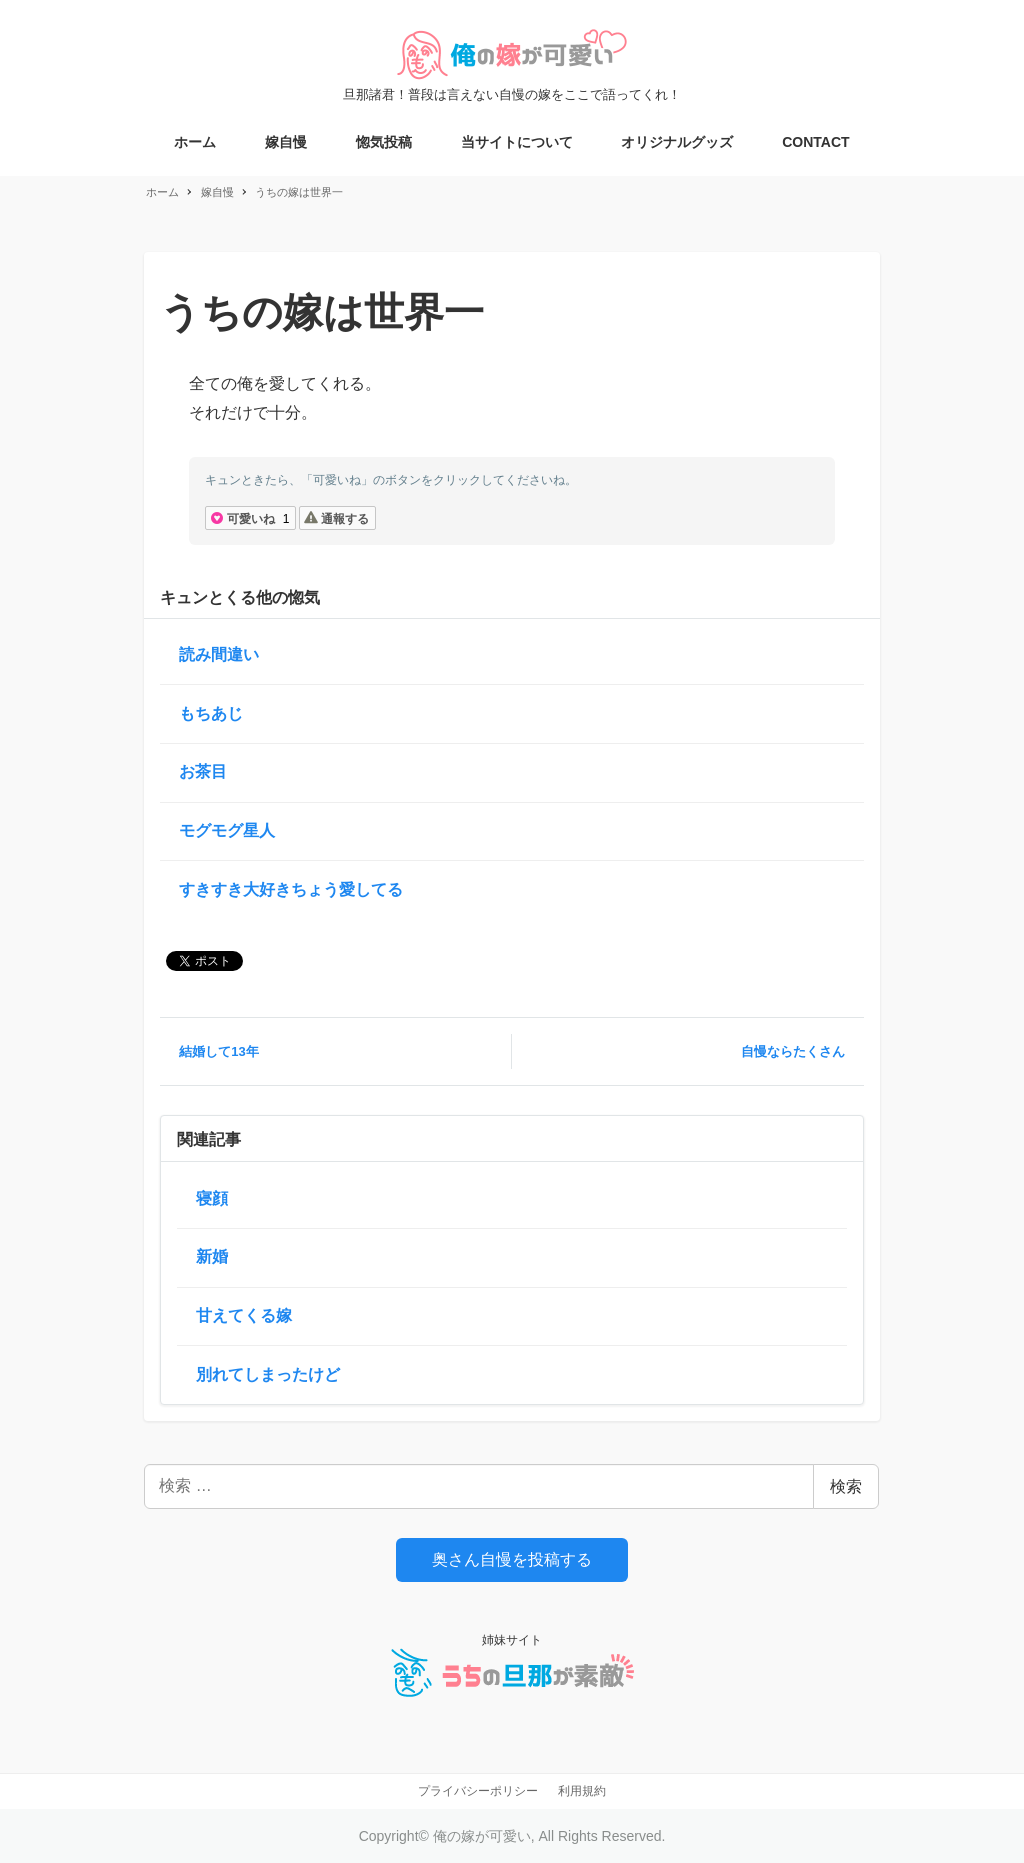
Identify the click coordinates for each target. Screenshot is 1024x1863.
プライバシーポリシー (478, 1791)
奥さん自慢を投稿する (512, 1559)
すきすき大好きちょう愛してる (291, 889)
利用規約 (582, 1791)
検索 (846, 1486)
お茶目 (203, 771)
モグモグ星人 (227, 830)
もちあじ (211, 713)
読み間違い (219, 654)
